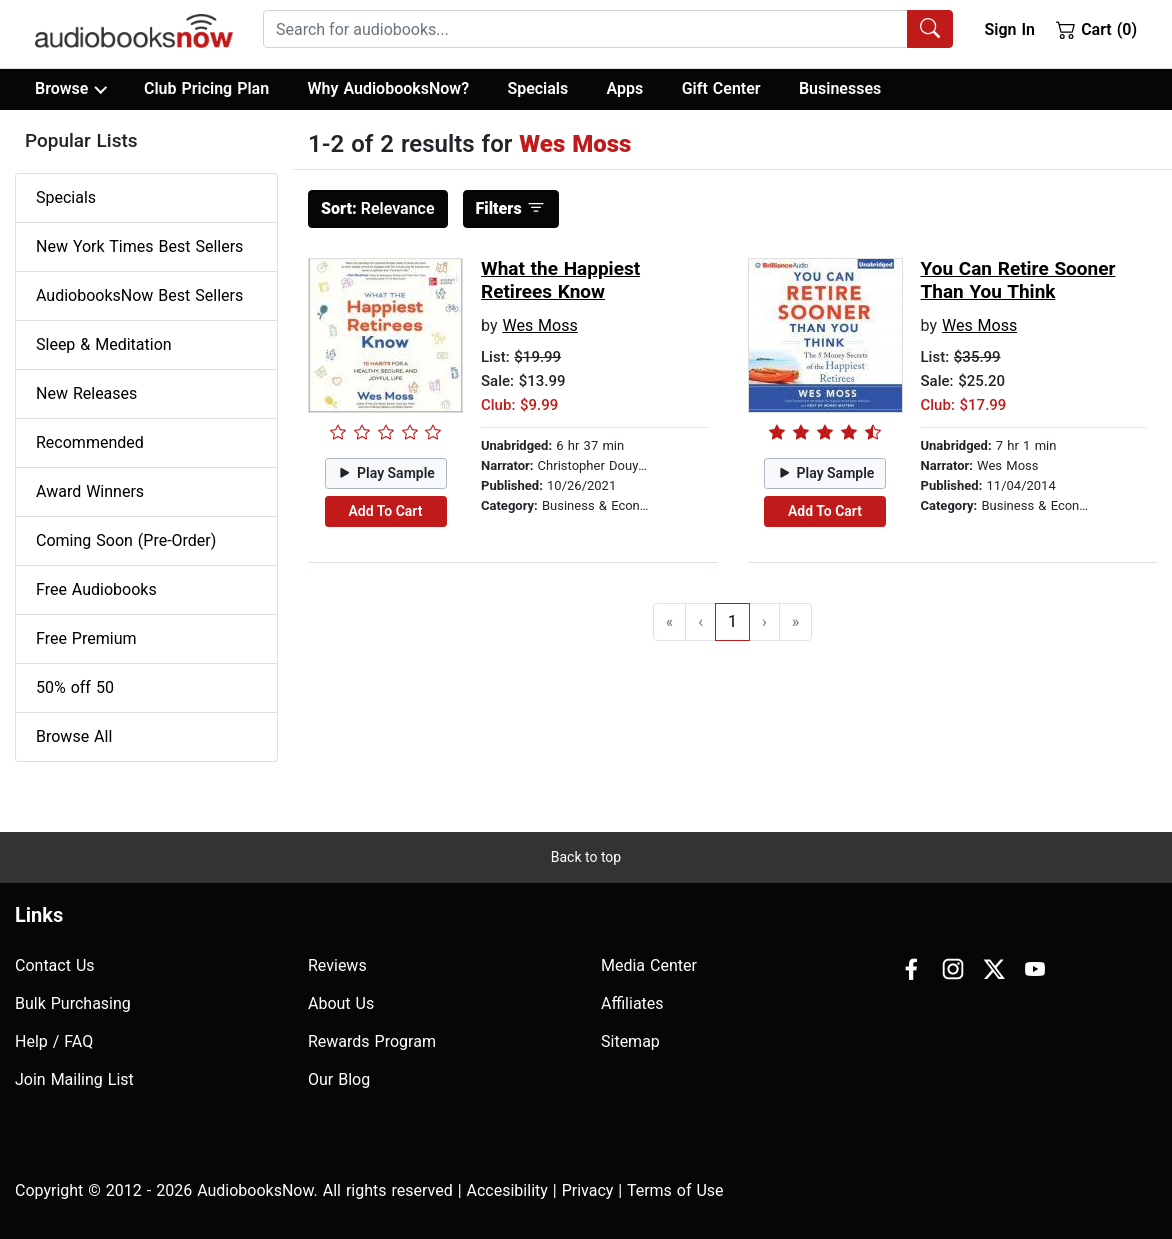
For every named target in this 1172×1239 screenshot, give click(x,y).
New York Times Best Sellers (139, 246)
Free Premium (86, 638)
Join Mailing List (74, 1079)
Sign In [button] (1009, 29)
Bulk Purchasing (73, 1003)
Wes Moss (539, 325)
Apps (625, 88)
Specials (537, 88)
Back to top (586, 857)
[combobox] (608, 29)
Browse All (74, 736)
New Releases (86, 393)
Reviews (337, 965)
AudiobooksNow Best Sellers (139, 295)
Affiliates (632, 1003)
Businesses (840, 88)
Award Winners (90, 491)
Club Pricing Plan (206, 88)
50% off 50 (75, 687)
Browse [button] (70, 89)
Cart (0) (1096, 29)
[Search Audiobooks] (930, 29)
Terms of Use (675, 1190)
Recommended (90, 442)
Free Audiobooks (96, 589)
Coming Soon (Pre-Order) (126, 540)
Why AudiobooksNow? (388, 88)
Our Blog (339, 1079)
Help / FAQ (54, 1041)
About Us (341, 1003)
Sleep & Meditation (104, 344)
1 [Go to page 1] (732, 621)
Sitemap (630, 1041)
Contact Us (55, 965)
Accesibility (507, 1190)
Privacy (588, 1190)
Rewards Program (372, 1041)
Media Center (649, 965)
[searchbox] (585, 29)
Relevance (378, 208)
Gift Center (721, 88)
